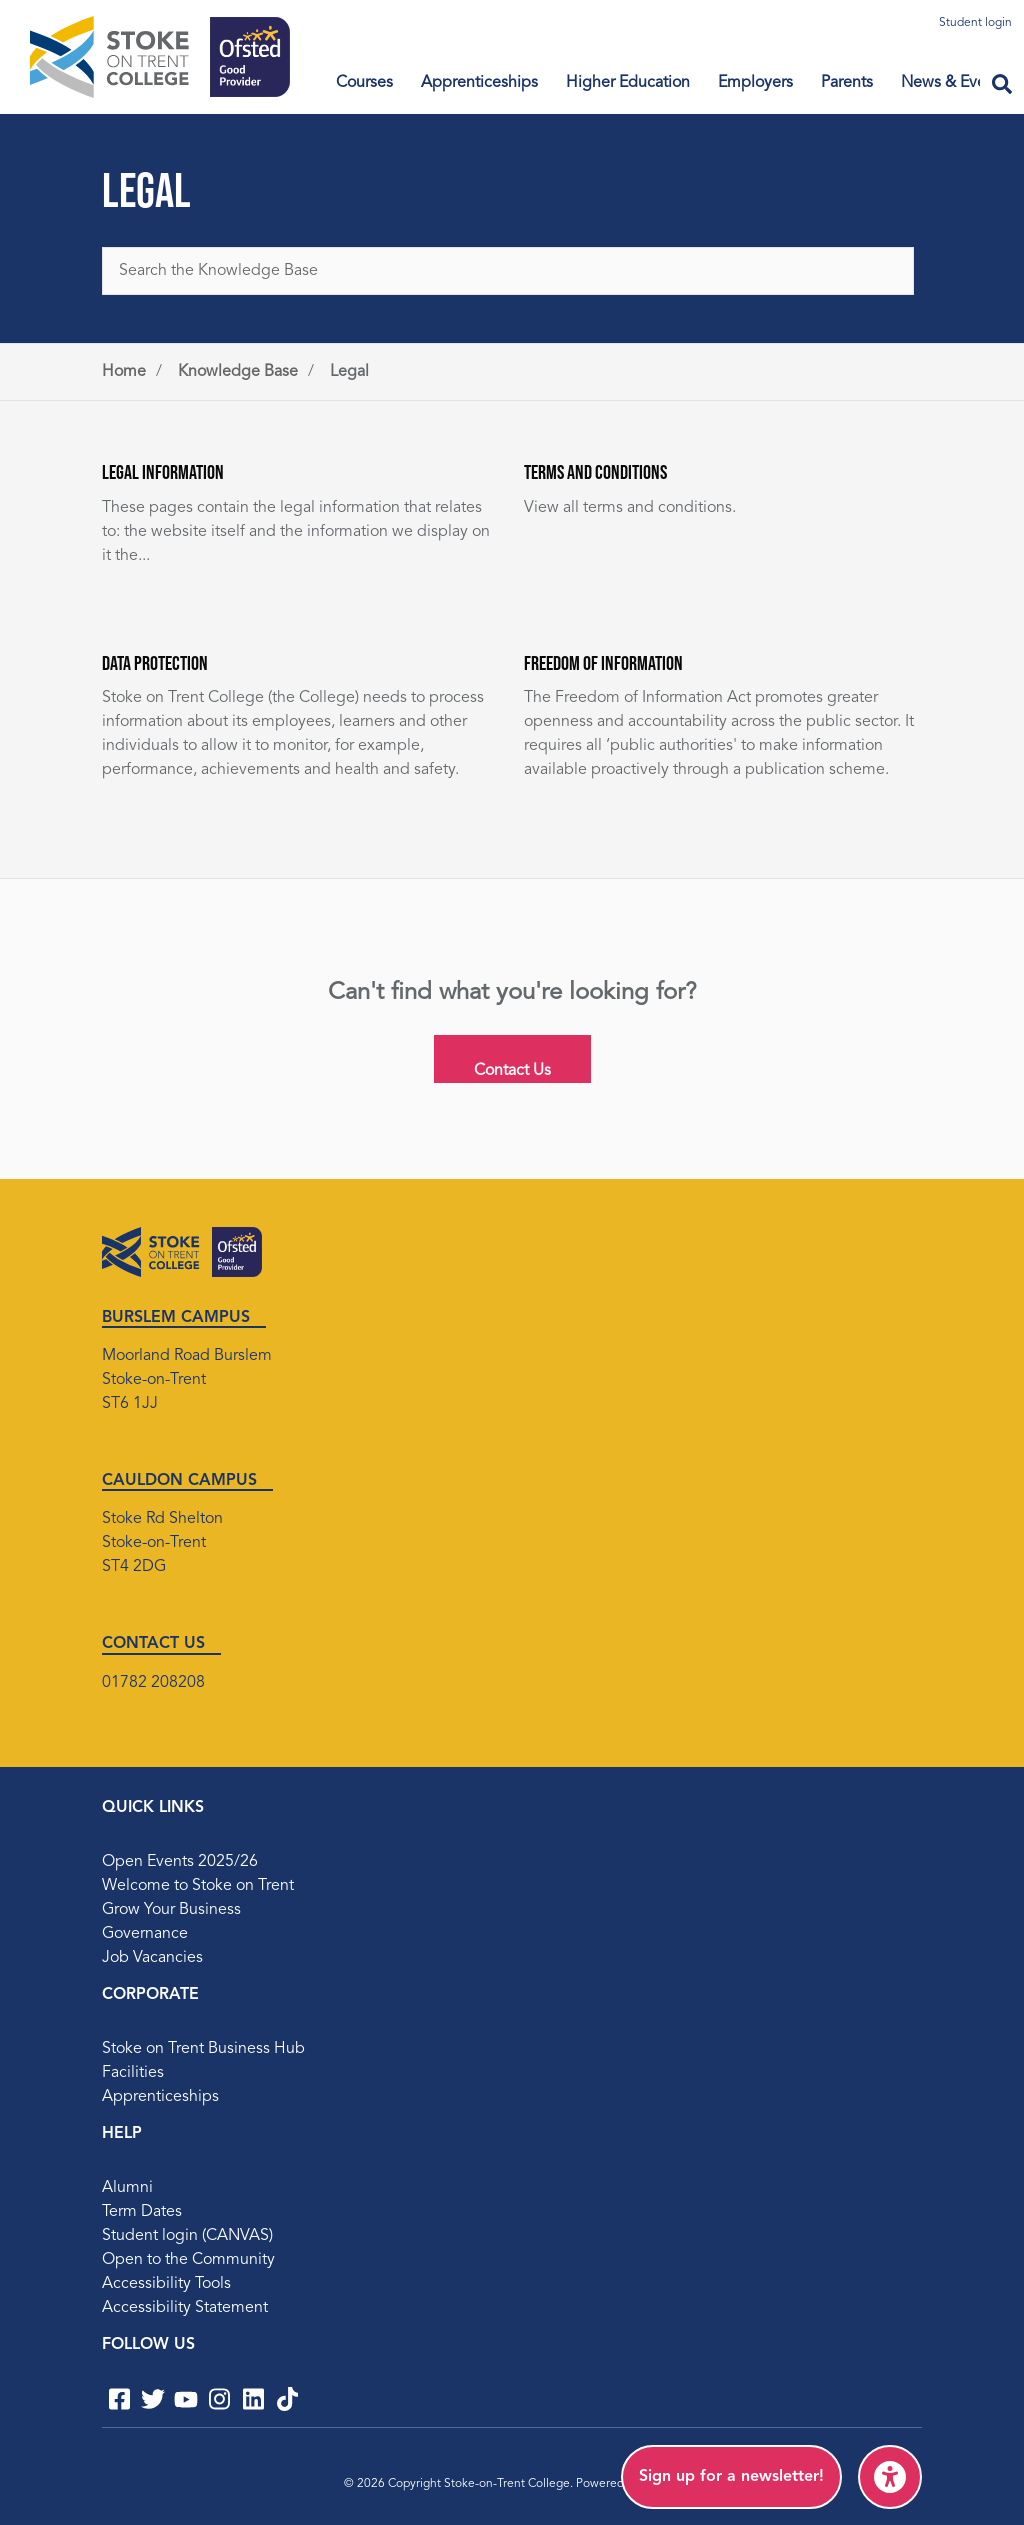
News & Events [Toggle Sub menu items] (954, 83)
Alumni (127, 2188)
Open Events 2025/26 (180, 1862)
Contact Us (512, 1071)
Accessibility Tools (166, 2284)
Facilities (133, 2073)
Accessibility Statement (185, 2308)
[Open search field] (1002, 86)
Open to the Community (188, 2260)
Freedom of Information (603, 663)
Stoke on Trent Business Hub (203, 2049)
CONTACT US (153, 1644)
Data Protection (155, 663)
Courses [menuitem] (364, 83)
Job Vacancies (152, 1958)
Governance (145, 1934)
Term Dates (142, 2212)
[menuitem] (731, 2477)
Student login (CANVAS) (187, 2236)
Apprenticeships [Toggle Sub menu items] (479, 83)
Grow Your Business (171, 1910)
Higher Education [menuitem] (628, 83)
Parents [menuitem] (847, 83)
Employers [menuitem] (755, 83)
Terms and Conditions (595, 472)
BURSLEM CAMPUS (176, 1318)
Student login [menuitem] (975, 23)
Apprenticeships (160, 2097)
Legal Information (163, 472)
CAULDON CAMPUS (179, 1481)
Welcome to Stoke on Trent (198, 1886)
